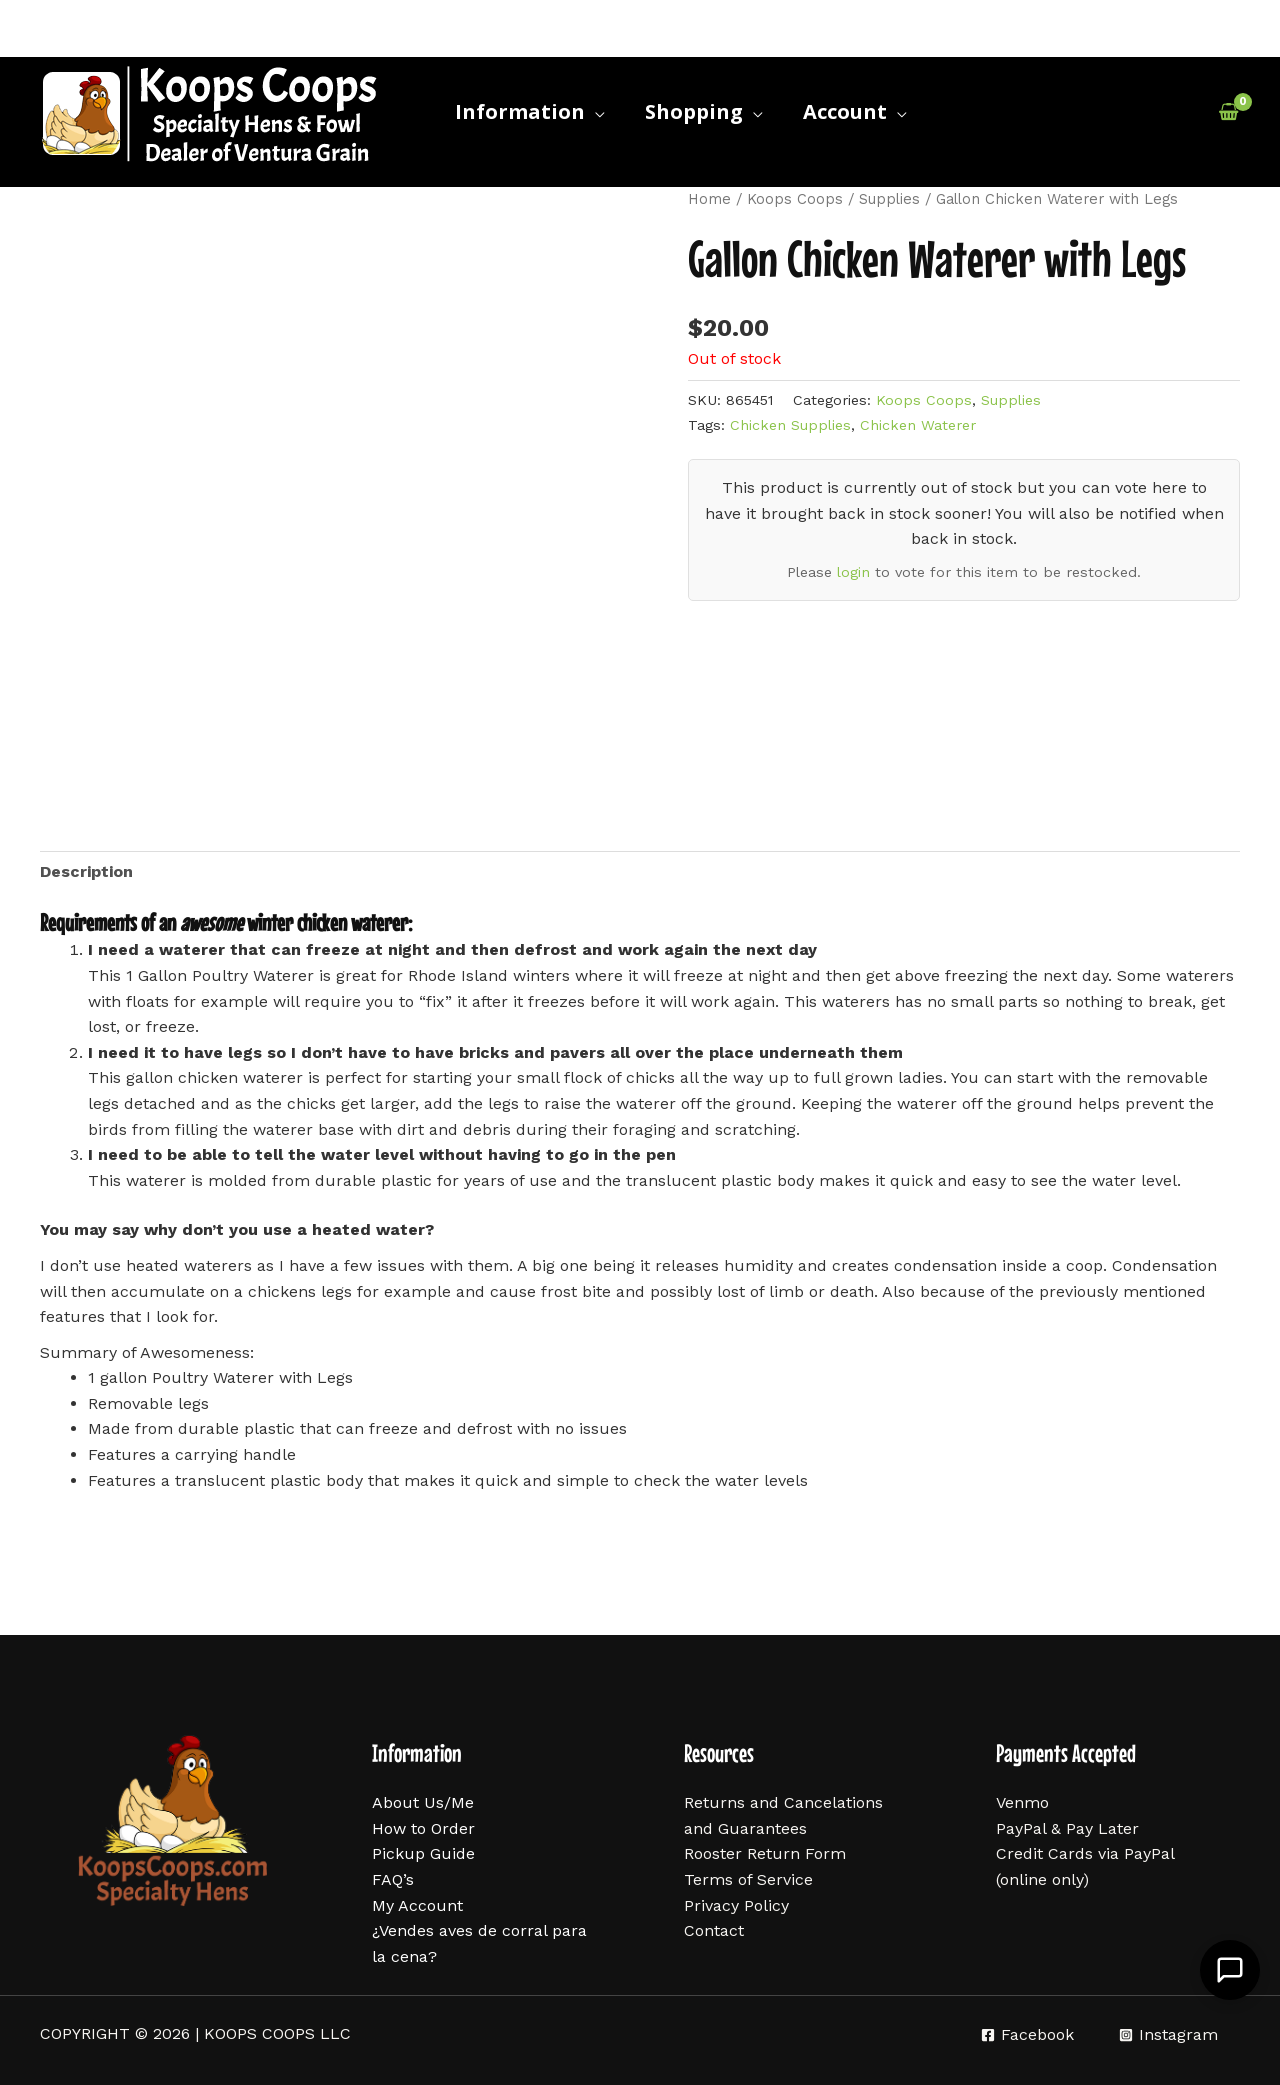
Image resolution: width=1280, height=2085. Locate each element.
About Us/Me (423, 1802)
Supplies (889, 199)
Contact (714, 1930)
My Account (417, 1905)
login (853, 572)
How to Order (423, 1828)
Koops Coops (795, 199)
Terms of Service (748, 1879)
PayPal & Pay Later (1067, 1828)
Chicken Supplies (790, 425)
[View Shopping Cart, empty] (1228, 112)
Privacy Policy (736, 1905)
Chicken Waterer (918, 425)
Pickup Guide (423, 1853)
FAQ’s (393, 1879)
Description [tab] (86, 871)
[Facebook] (1027, 2035)
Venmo (1022, 1802)
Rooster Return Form (765, 1853)
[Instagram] (1168, 2035)
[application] (595, 111)
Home (709, 199)
